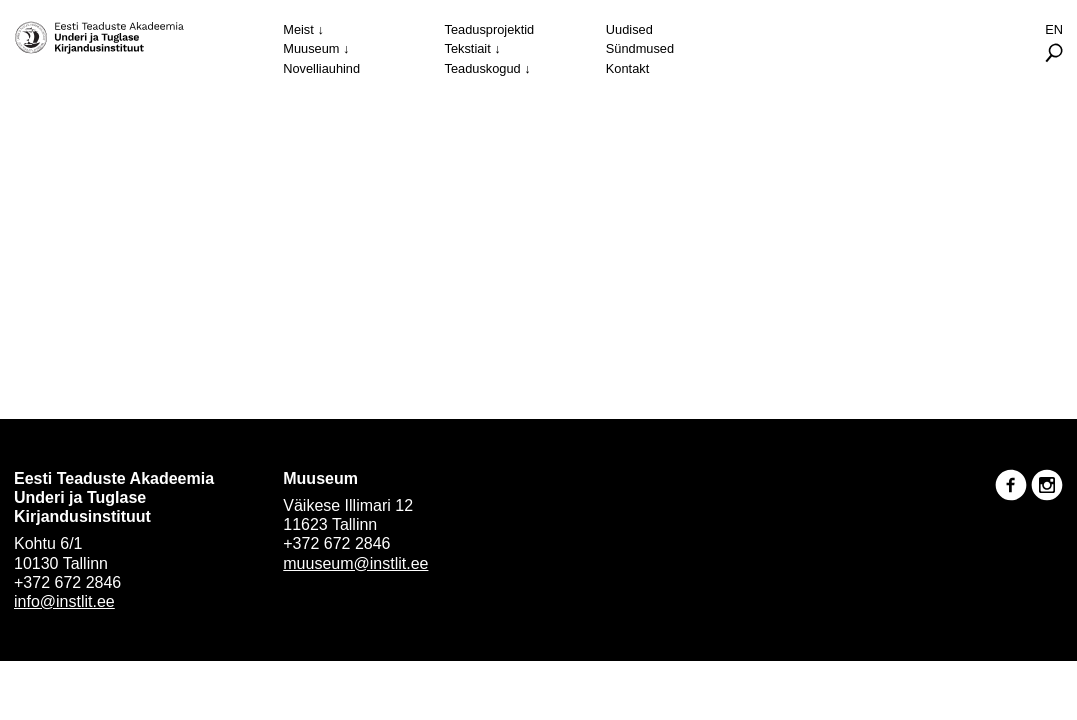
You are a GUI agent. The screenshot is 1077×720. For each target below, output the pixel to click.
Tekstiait (468, 48)
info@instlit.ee (64, 601)
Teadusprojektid (490, 29)
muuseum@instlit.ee (355, 563)
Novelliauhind (321, 68)
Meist (298, 29)
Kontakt (627, 68)
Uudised (629, 29)
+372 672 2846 (67, 582)
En (1054, 29)
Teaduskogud (483, 68)
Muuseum (311, 48)
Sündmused (640, 48)
